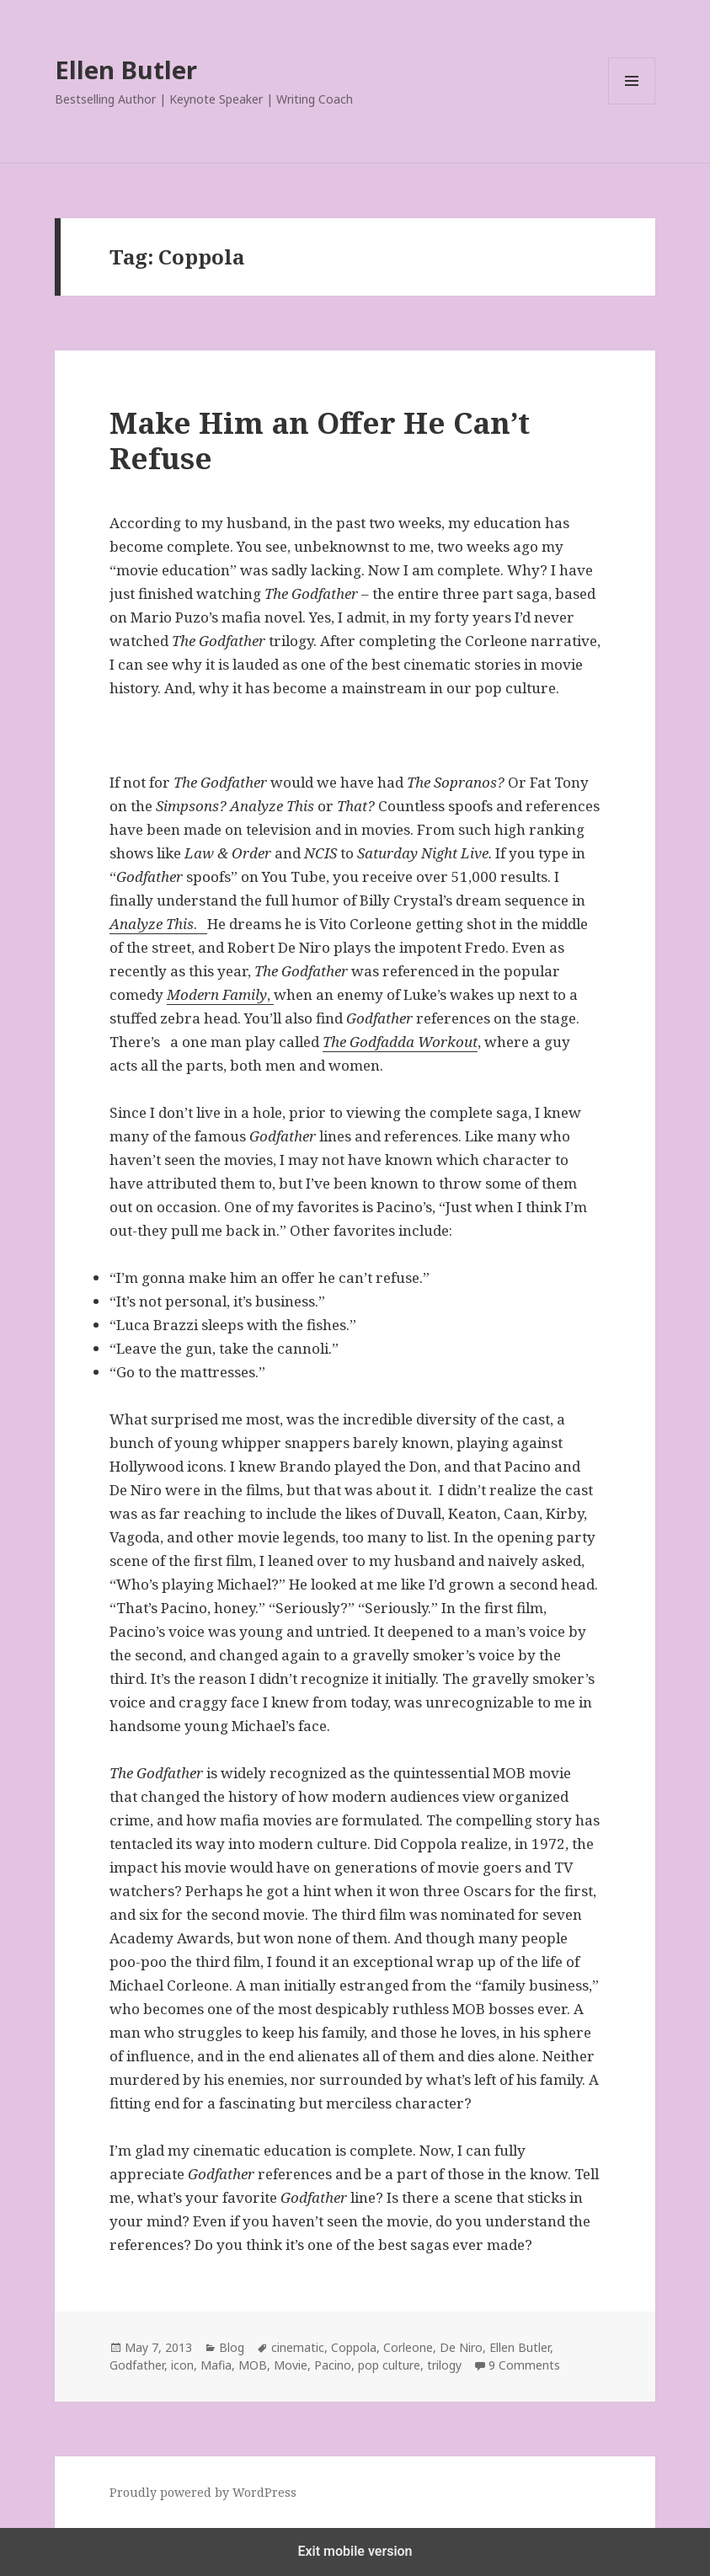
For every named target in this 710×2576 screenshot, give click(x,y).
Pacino (332, 2365)
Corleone (408, 2347)
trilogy (444, 2365)
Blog (231, 2347)
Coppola (353, 2347)
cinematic (297, 2347)
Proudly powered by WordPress (202, 2492)
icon (182, 2365)
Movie (290, 2365)
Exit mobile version (354, 2551)
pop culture (389, 2365)
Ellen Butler (126, 69)
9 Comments (524, 2365)
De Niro (461, 2347)
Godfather (136, 2365)
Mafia (216, 2365)
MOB (252, 2365)
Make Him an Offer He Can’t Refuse (319, 440)
